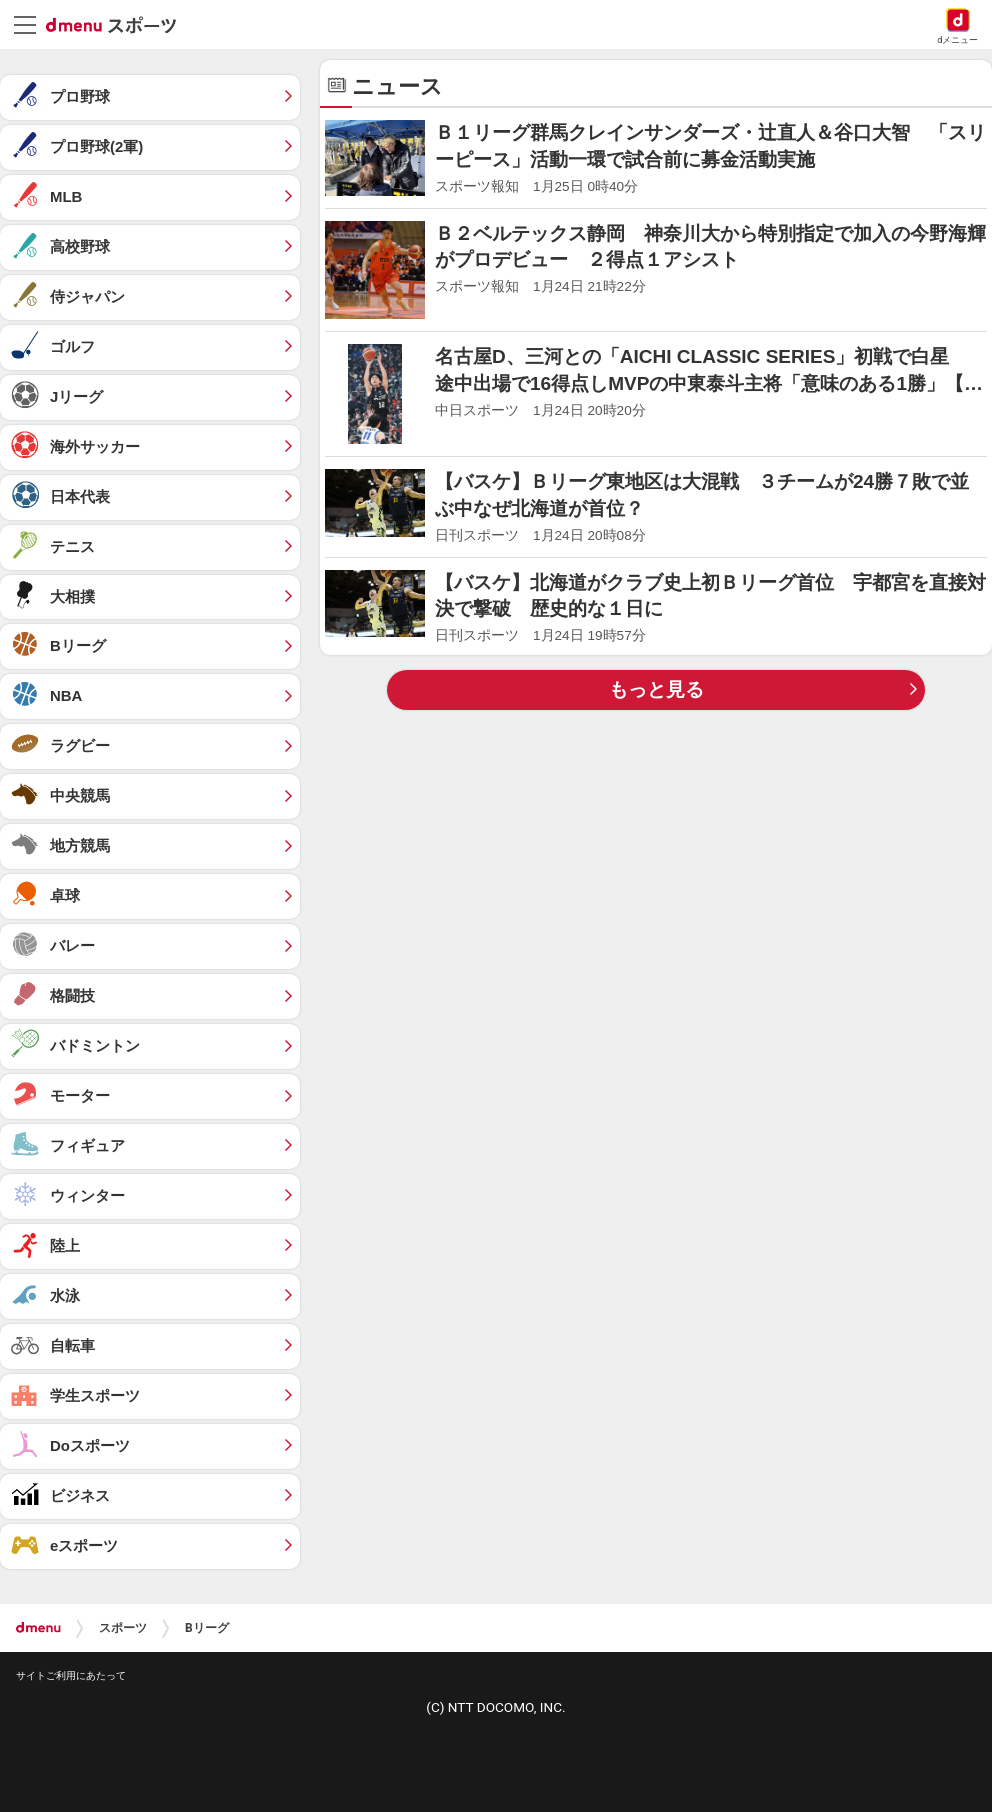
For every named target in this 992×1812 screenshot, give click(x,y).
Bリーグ (207, 1628)
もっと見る (656, 689)
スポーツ (123, 1628)
